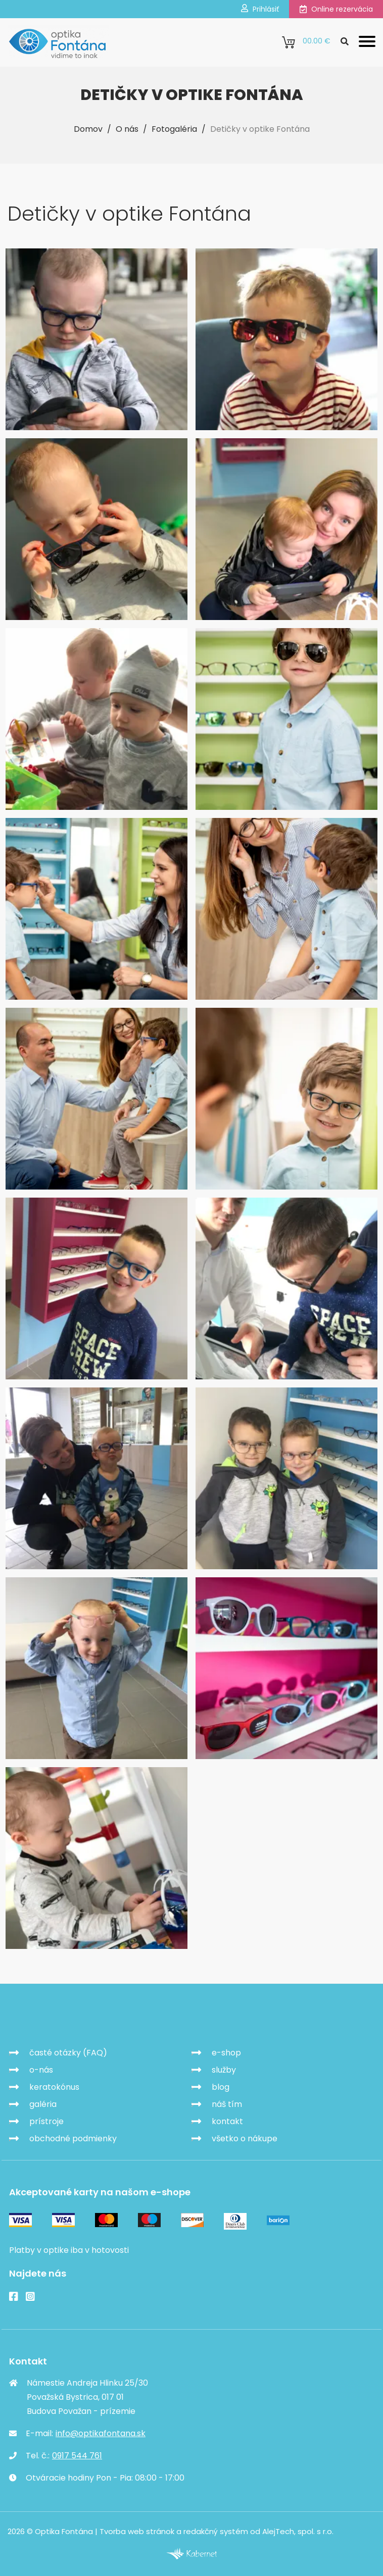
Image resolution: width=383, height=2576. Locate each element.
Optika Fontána (66, 2016)
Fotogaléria (174, 129)
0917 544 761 (77, 2455)
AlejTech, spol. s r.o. (297, 2531)
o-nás (41, 2070)
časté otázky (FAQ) (68, 2052)
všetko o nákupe (244, 2138)
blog (220, 2087)
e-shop (226, 2052)
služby (224, 2070)
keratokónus (54, 2087)
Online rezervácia (336, 9)
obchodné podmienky (73, 2138)
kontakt (227, 2121)
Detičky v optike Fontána (260, 129)
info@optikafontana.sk (101, 2433)
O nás (127, 129)
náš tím (227, 2104)
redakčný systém (215, 2531)
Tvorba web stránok (137, 2531)
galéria (43, 2104)
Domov (88, 129)
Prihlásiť (260, 9)
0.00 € (306, 42)
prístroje (46, 2121)
